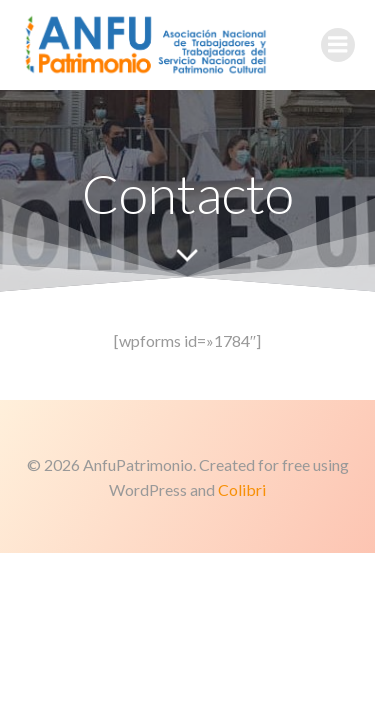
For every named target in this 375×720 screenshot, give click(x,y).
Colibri (242, 489)
